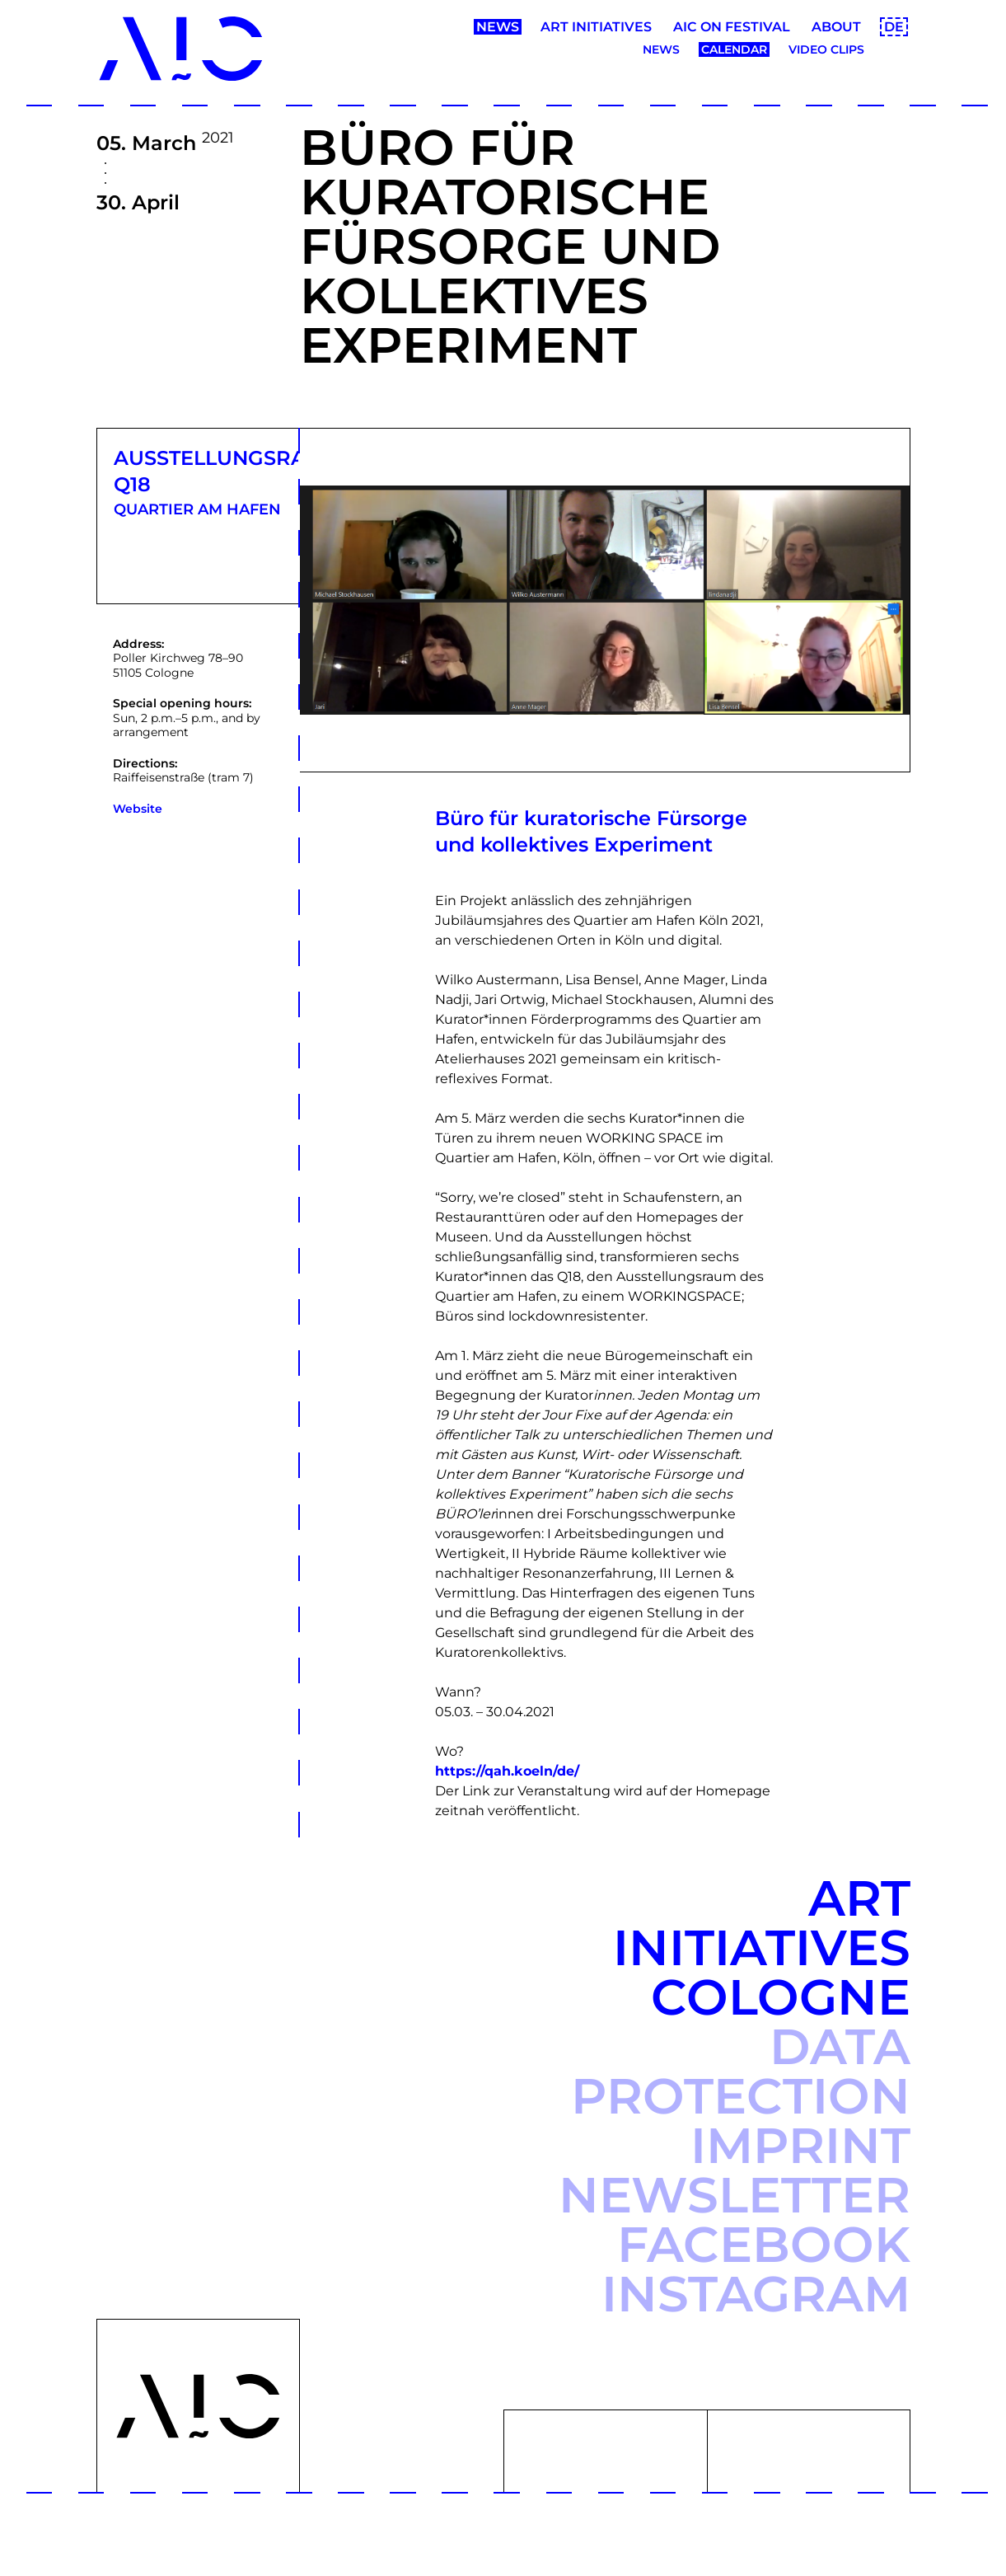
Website (137, 808)
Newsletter (734, 2195)
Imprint (800, 2145)
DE (894, 27)
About (836, 27)
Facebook (763, 2244)
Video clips (826, 49)
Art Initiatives (596, 27)
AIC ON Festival (731, 27)
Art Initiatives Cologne (761, 1947)
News (497, 27)
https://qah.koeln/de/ (507, 1771)
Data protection (740, 2071)
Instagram (755, 2294)
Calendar (734, 49)
